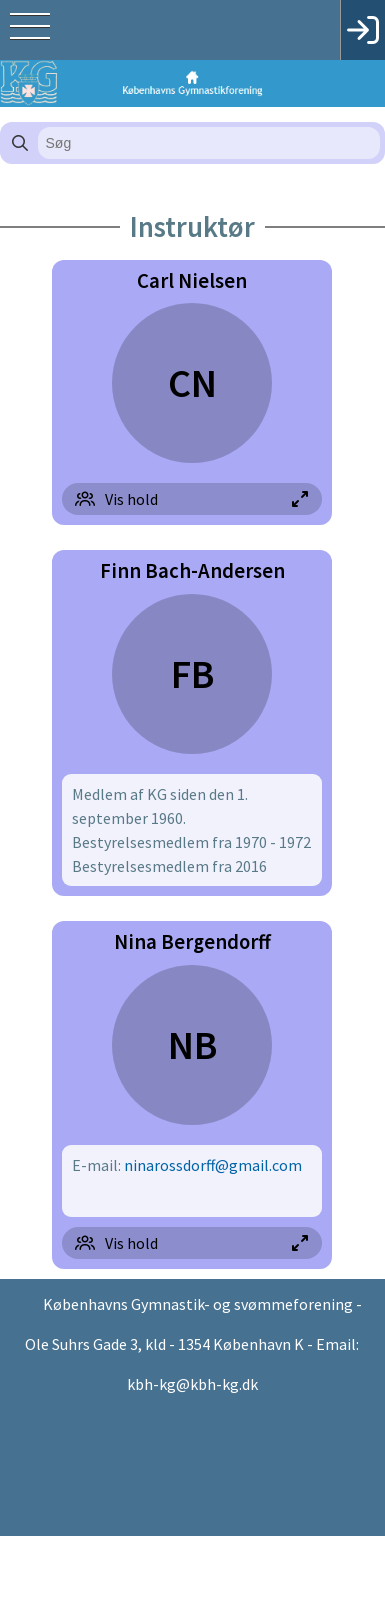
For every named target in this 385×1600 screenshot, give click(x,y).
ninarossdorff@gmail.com (213, 1165)
